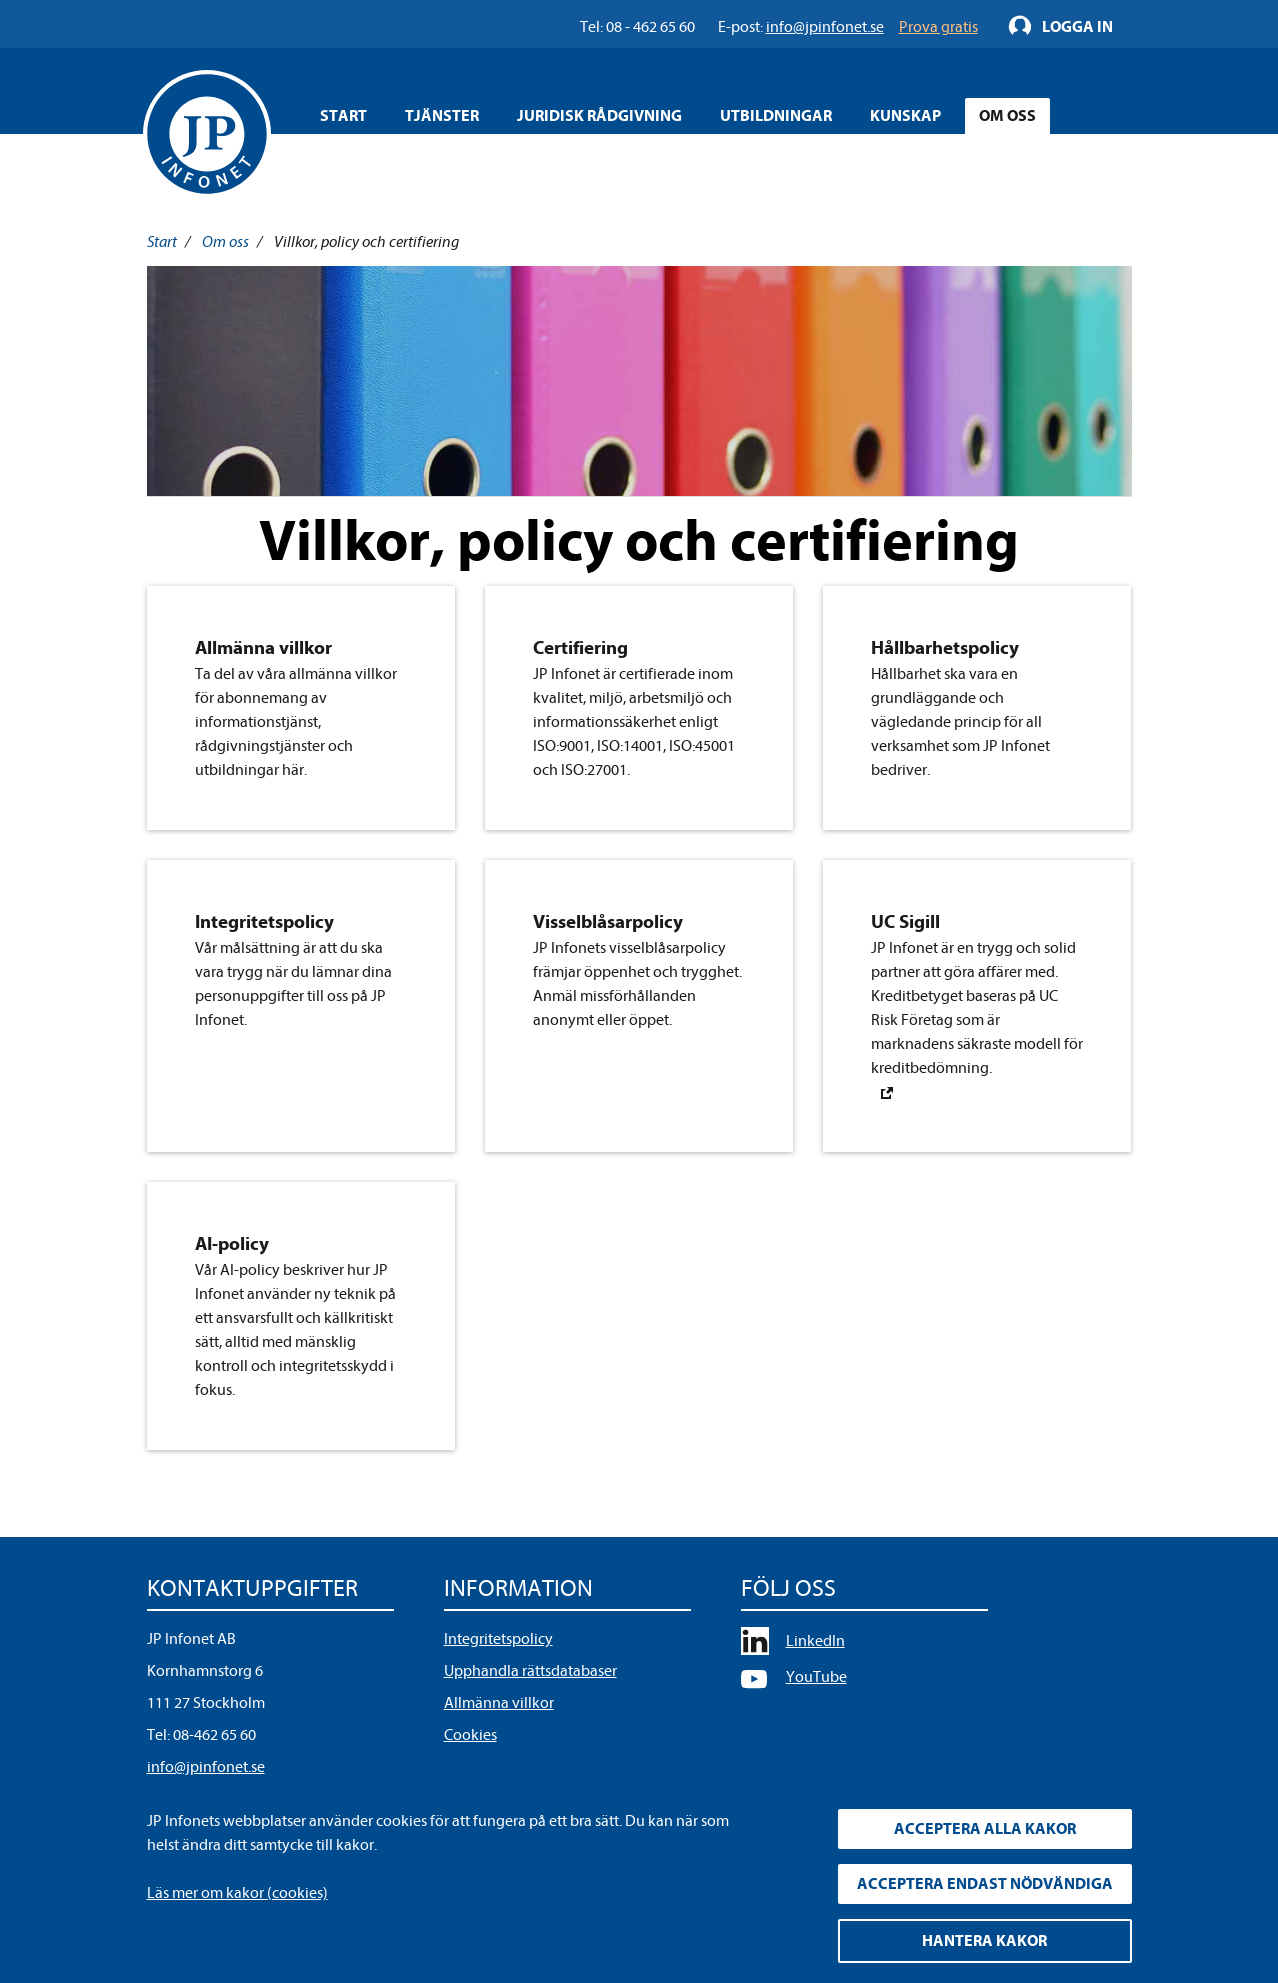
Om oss (225, 242)
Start (343, 116)
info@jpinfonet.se (206, 1767)
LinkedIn (815, 1641)
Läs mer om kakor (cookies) (237, 1893)
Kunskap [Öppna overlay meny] (905, 116)
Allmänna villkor (499, 1703)
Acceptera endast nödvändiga (985, 1884)
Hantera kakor (984, 1941)
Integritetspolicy (498, 1639)
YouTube (816, 1677)
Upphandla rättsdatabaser (530, 1671)
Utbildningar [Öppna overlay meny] (776, 116)
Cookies (470, 1735)
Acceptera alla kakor (985, 1829)
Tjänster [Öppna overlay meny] (442, 116)
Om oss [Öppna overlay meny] (1007, 116)
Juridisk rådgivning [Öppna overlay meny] (599, 116)
